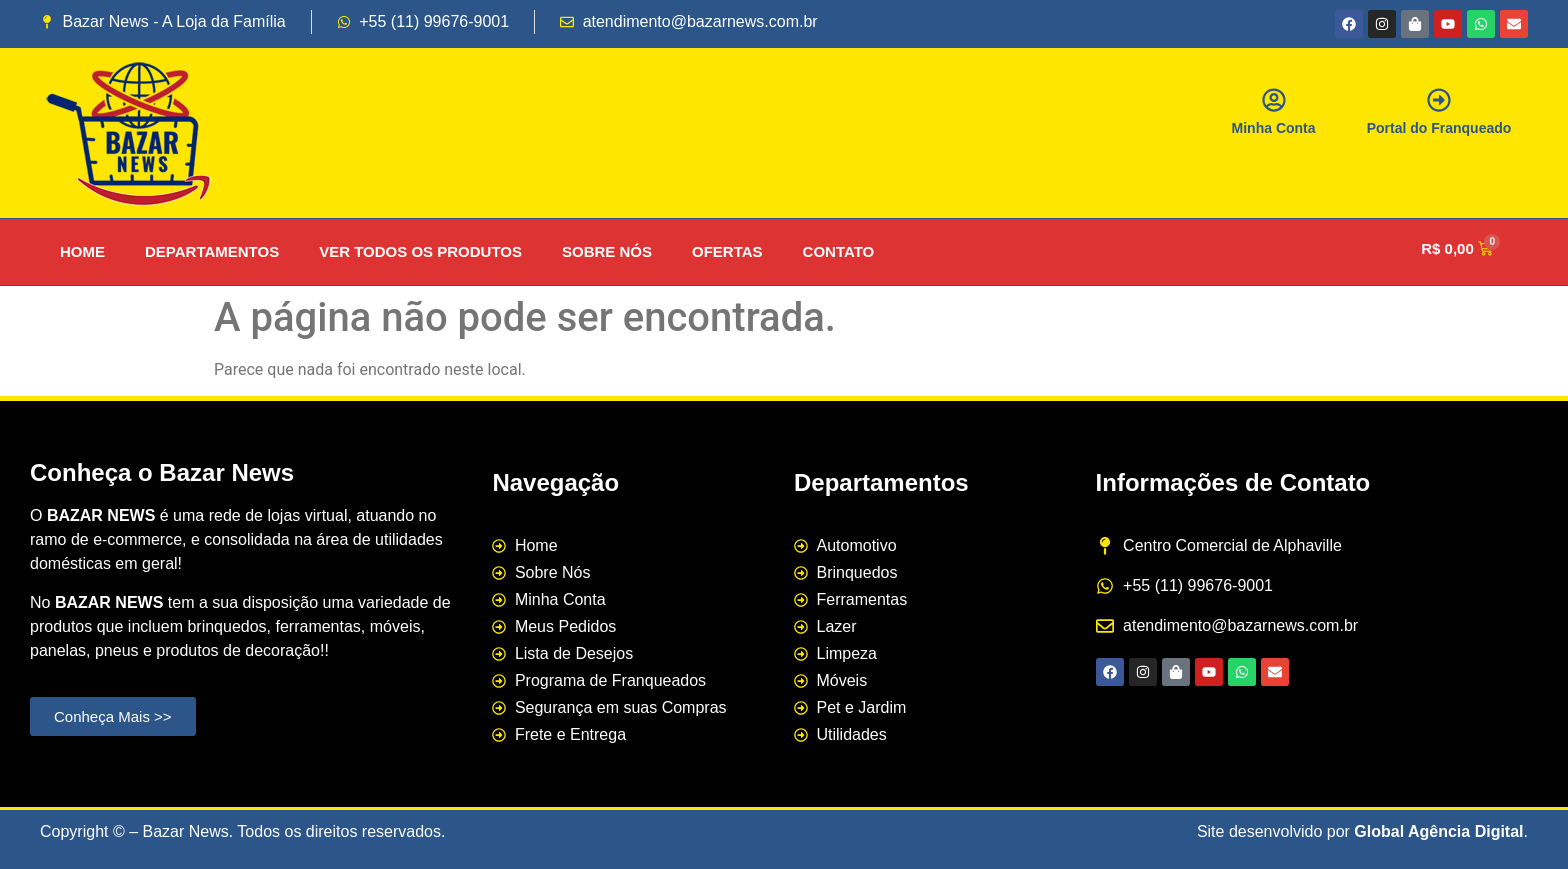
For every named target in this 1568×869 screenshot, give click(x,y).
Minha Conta (1274, 128)
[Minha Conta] (1274, 100)
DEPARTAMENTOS (212, 251)
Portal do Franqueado (1439, 128)
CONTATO (839, 251)
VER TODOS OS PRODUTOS (420, 251)
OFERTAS (727, 251)
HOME (82, 251)
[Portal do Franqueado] (1439, 100)
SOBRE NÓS (607, 251)
